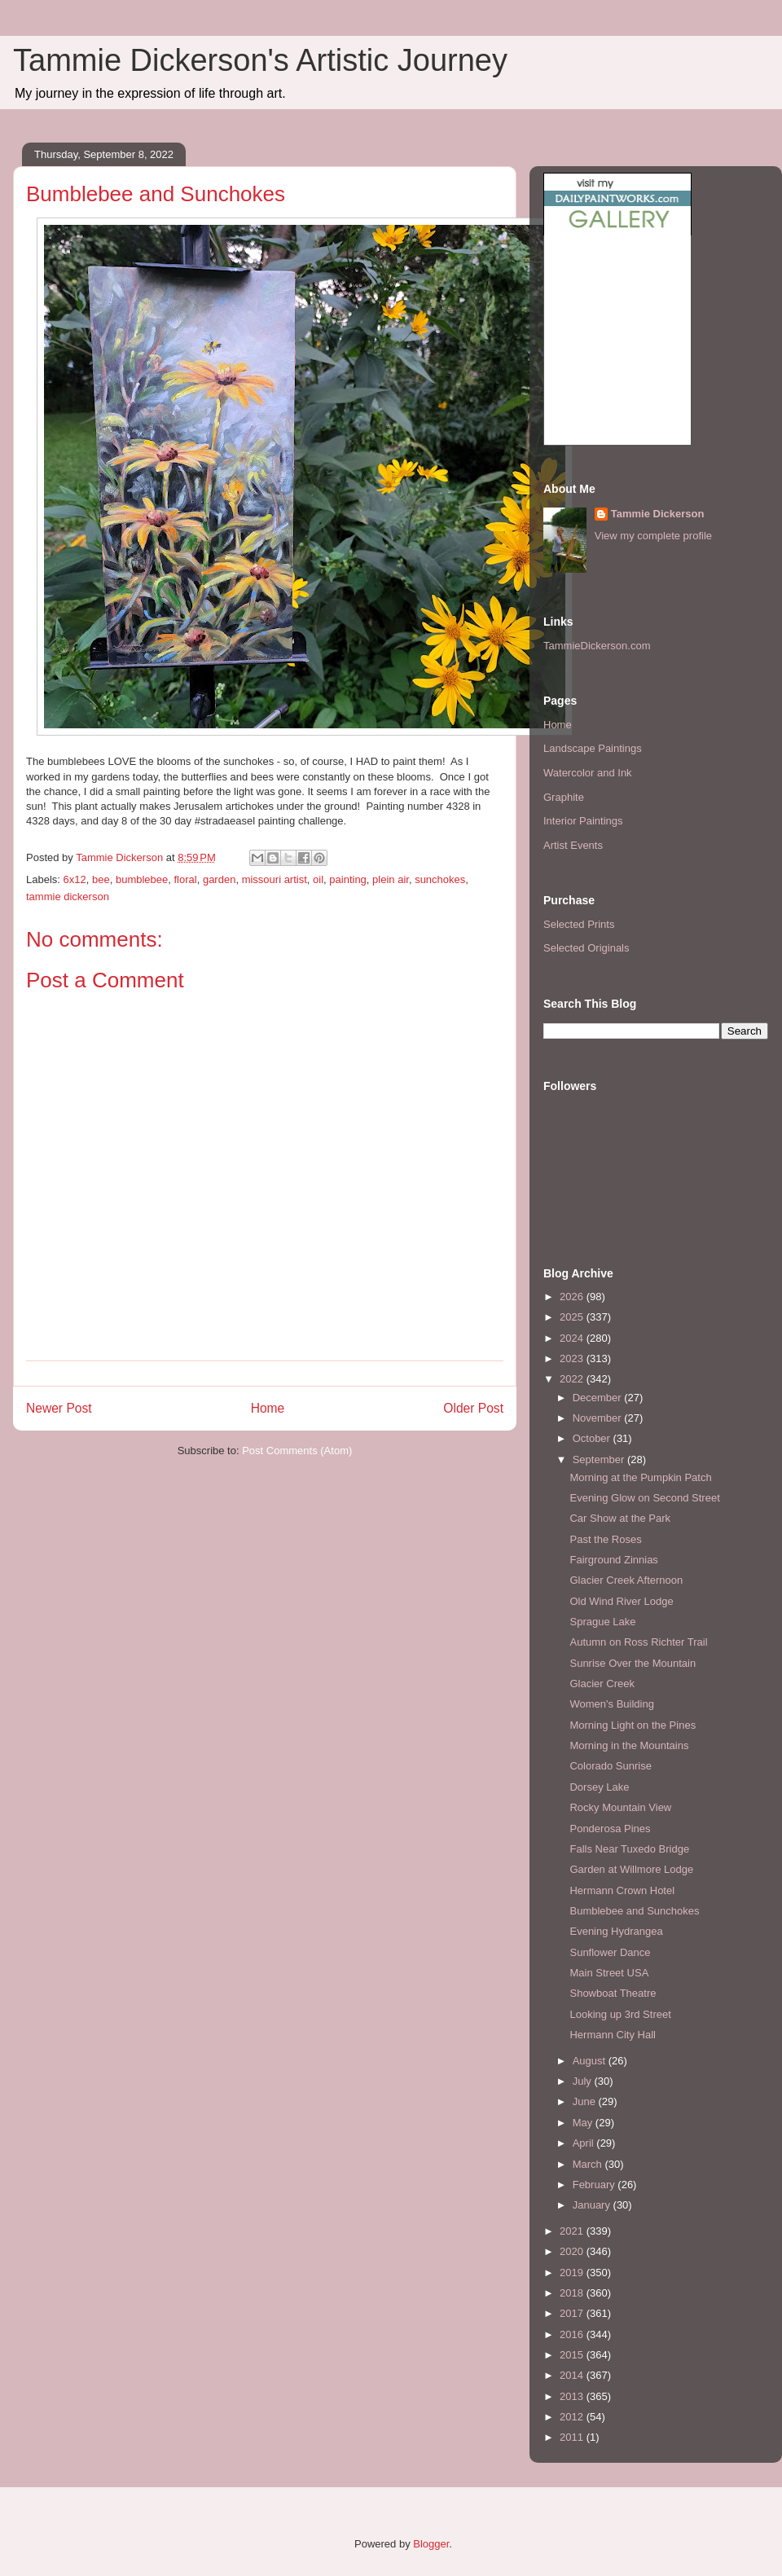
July (584, 2081)
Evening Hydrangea (615, 1931)
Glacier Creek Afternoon (626, 1580)
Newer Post (59, 1408)
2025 (573, 1317)
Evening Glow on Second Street (644, 1498)
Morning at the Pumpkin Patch (640, 1477)
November (599, 1418)
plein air (390, 879)
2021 (573, 2231)
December (599, 1397)
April (585, 2143)
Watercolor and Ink (587, 773)
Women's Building (611, 1704)
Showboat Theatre (612, 1993)
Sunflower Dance (609, 1952)
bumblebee (142, 879)
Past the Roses (605, 1539)
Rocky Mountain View (620, 1807)
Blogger (431, 2544)
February (595, 2184)
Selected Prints (578, 924)
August (590, 2061)
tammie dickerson (67, 896)
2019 (573, 2272)
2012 (573, 2417)
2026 (573, 1296)
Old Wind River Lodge (621, 1601)
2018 (573, 2293)
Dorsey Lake (599, 1787)
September (600, 1459)
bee (101, 879)
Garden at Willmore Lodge (631, 1869)
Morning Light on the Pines (632, 1725)
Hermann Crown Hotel (621, 1890)
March (589, 2164)
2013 (573, 2396)
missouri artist (274, 879)
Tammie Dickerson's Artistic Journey (260, 60)
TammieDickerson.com (596, 646)
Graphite (563, 797)
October (593, 1438)
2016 (573, 2334)
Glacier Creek (601, 1683)
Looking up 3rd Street (619, 2014)
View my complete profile (653, 536)
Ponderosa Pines (609, 1828)
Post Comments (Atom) (297, 1450)
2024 (573, 1338)
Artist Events (573, 845)
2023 (573, 1358)
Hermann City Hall (612, 2035)
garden (219, 879)
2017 (573, 2313)
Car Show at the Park (619, 1518)
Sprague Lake (602, 1621)
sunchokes (440, 879)
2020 (573, 2251)
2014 (573, 2375)
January (593, 2205)
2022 (573, 1379)
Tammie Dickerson (658, 514)
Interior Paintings (583, 821)
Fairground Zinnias (613, 1560)
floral (185, 879)
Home (268, 1408)
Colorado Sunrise (610, 1766)
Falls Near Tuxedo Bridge (629, 1849)
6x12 (75, 879)
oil (318, 879)
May (584, 2123)
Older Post (473, 1408)
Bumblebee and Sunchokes (634, 1911)
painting (348, 879)
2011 (573, 2437)
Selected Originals (586, 948)
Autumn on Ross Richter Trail (638, 1642)
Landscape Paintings (592, 748)
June (586, 2101)
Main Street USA (608, 1973)
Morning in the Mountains (628, 1745)
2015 (573, 2355)
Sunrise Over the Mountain (632, 1663)
